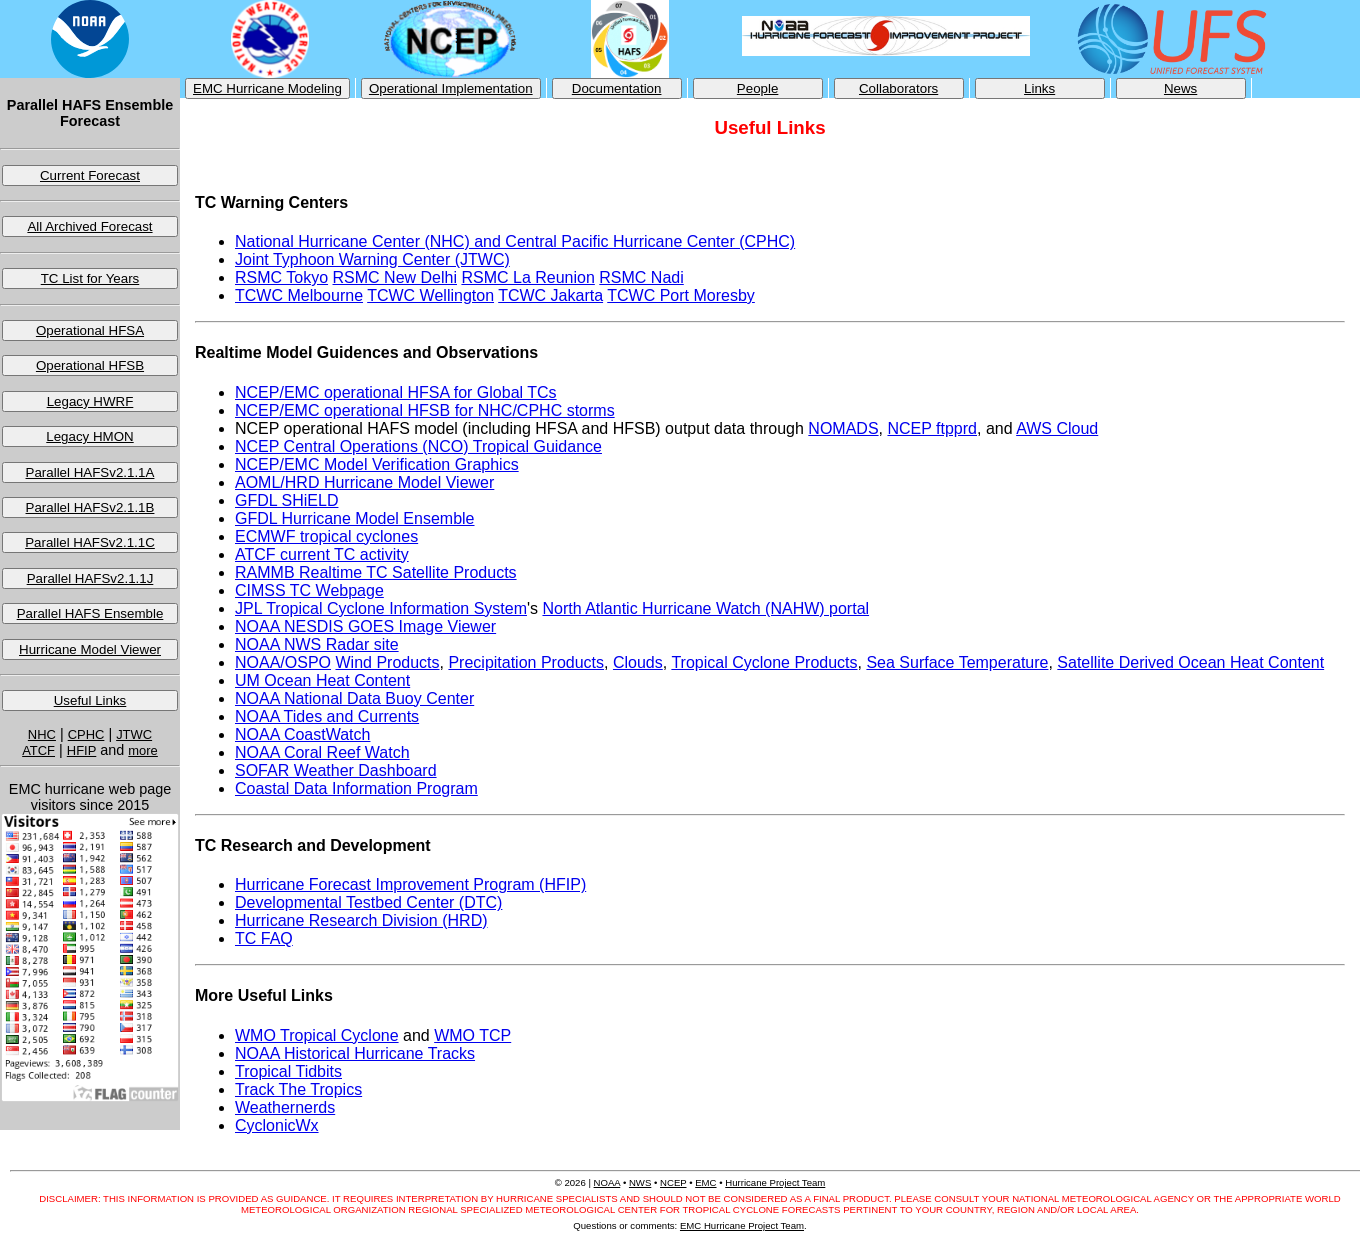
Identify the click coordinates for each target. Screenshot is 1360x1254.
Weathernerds (285, 1107)
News (1180, 88)
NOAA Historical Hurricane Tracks (355, 1053)
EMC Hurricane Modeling (267, 88)
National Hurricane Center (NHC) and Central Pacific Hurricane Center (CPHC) (515, 241)
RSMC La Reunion (527, 277)
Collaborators (898, 88)
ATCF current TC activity (322, 554)
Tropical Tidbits (288, 1071)
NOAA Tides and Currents (327, 716)
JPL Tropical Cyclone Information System (381, 608)
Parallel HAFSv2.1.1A (90, 472)
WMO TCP (472, 1035)
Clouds (638, 662)
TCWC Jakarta (550, 295)
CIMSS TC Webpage (309, 590)
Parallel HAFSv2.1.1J (90, 578)
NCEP (673, 1182)
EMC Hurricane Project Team (742, 1225)
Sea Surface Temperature (957, 662)
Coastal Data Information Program (356, 788)
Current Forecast (90, 175)
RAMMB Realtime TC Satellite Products (376, 572)
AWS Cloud (1057, 428)
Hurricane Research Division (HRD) (361, 920)
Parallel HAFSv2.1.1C (90, 542)
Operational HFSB (90, 365)
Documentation (617, 88)
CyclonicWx (277, 1125)
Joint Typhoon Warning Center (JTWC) (372, 259)
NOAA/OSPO (283, 662)
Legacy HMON (89, 436)
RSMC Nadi (641, 277)
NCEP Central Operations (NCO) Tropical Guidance (418, 446)
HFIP (82, 750)
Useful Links (90, 700)
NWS (640, 1182)
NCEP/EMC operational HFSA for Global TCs (396, 392)
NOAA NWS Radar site (317, 644)
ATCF (38, 750)
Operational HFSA (90, 330)
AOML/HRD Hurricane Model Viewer (364, 482)
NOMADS (843, 428)
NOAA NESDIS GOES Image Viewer (365, 626)
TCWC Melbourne (299, 295)
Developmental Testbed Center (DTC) (368, 902)
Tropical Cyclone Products (764, 662)
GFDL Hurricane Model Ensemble (355, 518)
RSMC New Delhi (395, 277)
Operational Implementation (451, 88)
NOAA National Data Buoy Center (354, 698)
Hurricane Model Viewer (90, 649)
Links (1039, 88)
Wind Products (387, 662)
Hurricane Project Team (775, 1182)
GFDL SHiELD (286, 500)
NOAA (607, 1182)
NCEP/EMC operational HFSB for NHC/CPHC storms (425, 410)
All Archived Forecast (89, 226)
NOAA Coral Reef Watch (322, 752)
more (143, 750)
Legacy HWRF (90, 401)
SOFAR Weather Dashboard (336, 770)
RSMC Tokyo (281, 277)
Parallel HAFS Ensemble (90, 613)
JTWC (134, 734)
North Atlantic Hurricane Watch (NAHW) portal (705, 608)
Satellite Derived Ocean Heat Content (1190, 662)
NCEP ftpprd (932, 428)
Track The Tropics (298, 1089)
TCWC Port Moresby (681, 295)
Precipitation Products (526, 662)
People (758, 88)
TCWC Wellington (430, 295)
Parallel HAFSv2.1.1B (90, 507)
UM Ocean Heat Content (322, 680)
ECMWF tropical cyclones (326, 536)
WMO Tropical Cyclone (317, 1035)
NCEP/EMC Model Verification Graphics (377, 464)
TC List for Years (90, 278)
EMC (705, 1182)
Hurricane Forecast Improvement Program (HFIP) (410, 884)
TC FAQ (264, 938)
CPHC (86, 734)
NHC (42, 734)
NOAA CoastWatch (302, 734)
